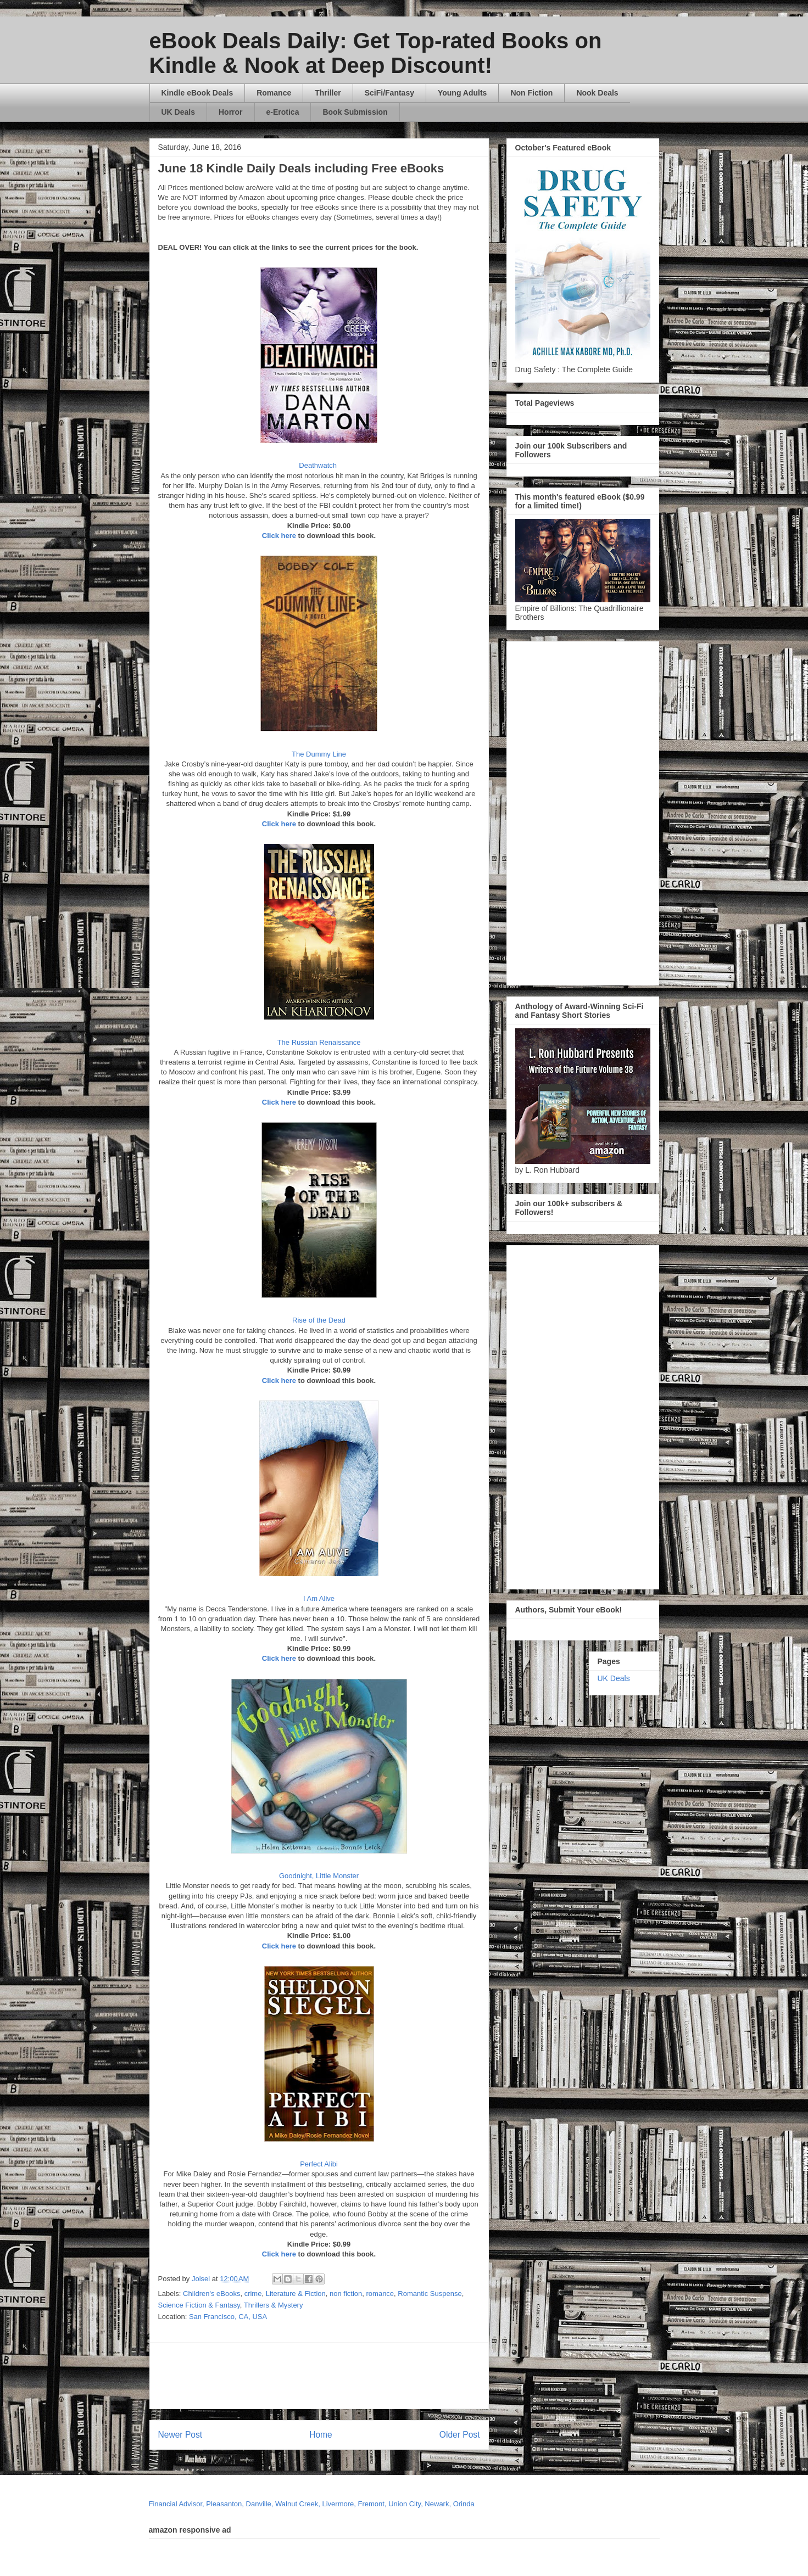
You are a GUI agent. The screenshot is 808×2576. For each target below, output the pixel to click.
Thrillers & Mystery (273, 2305)
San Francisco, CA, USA (228, 2316)
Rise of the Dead (319, 1320)
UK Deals (178, 112)
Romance (274, 92)
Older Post (459, 2434)
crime (253, 2293)
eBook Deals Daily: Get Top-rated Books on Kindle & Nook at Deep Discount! (375, 53)
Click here (279, 535)
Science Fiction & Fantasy (199, 2305)
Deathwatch (318, 465)
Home (320, 2434)
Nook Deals (597, 92)
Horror (231, 112)
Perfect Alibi (319, 2164)
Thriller (328, 92)
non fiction (346, 2293)
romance (380, 2293)
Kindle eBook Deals (197, 92)
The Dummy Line (319, 754)
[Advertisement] (424, 2375)
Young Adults (462, 92)
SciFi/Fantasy (389, 92)
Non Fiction (531, 92)
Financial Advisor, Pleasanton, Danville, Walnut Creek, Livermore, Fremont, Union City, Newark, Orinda (312, 2504)
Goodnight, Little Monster (319, 1876)
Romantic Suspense (429, 2293)
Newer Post (180, 2434)
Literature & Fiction (296, 2293)
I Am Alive (319, 1598)
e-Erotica (282, 112)
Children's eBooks (211, 2293)
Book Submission (354, 112)
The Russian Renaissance (319, 1042)
